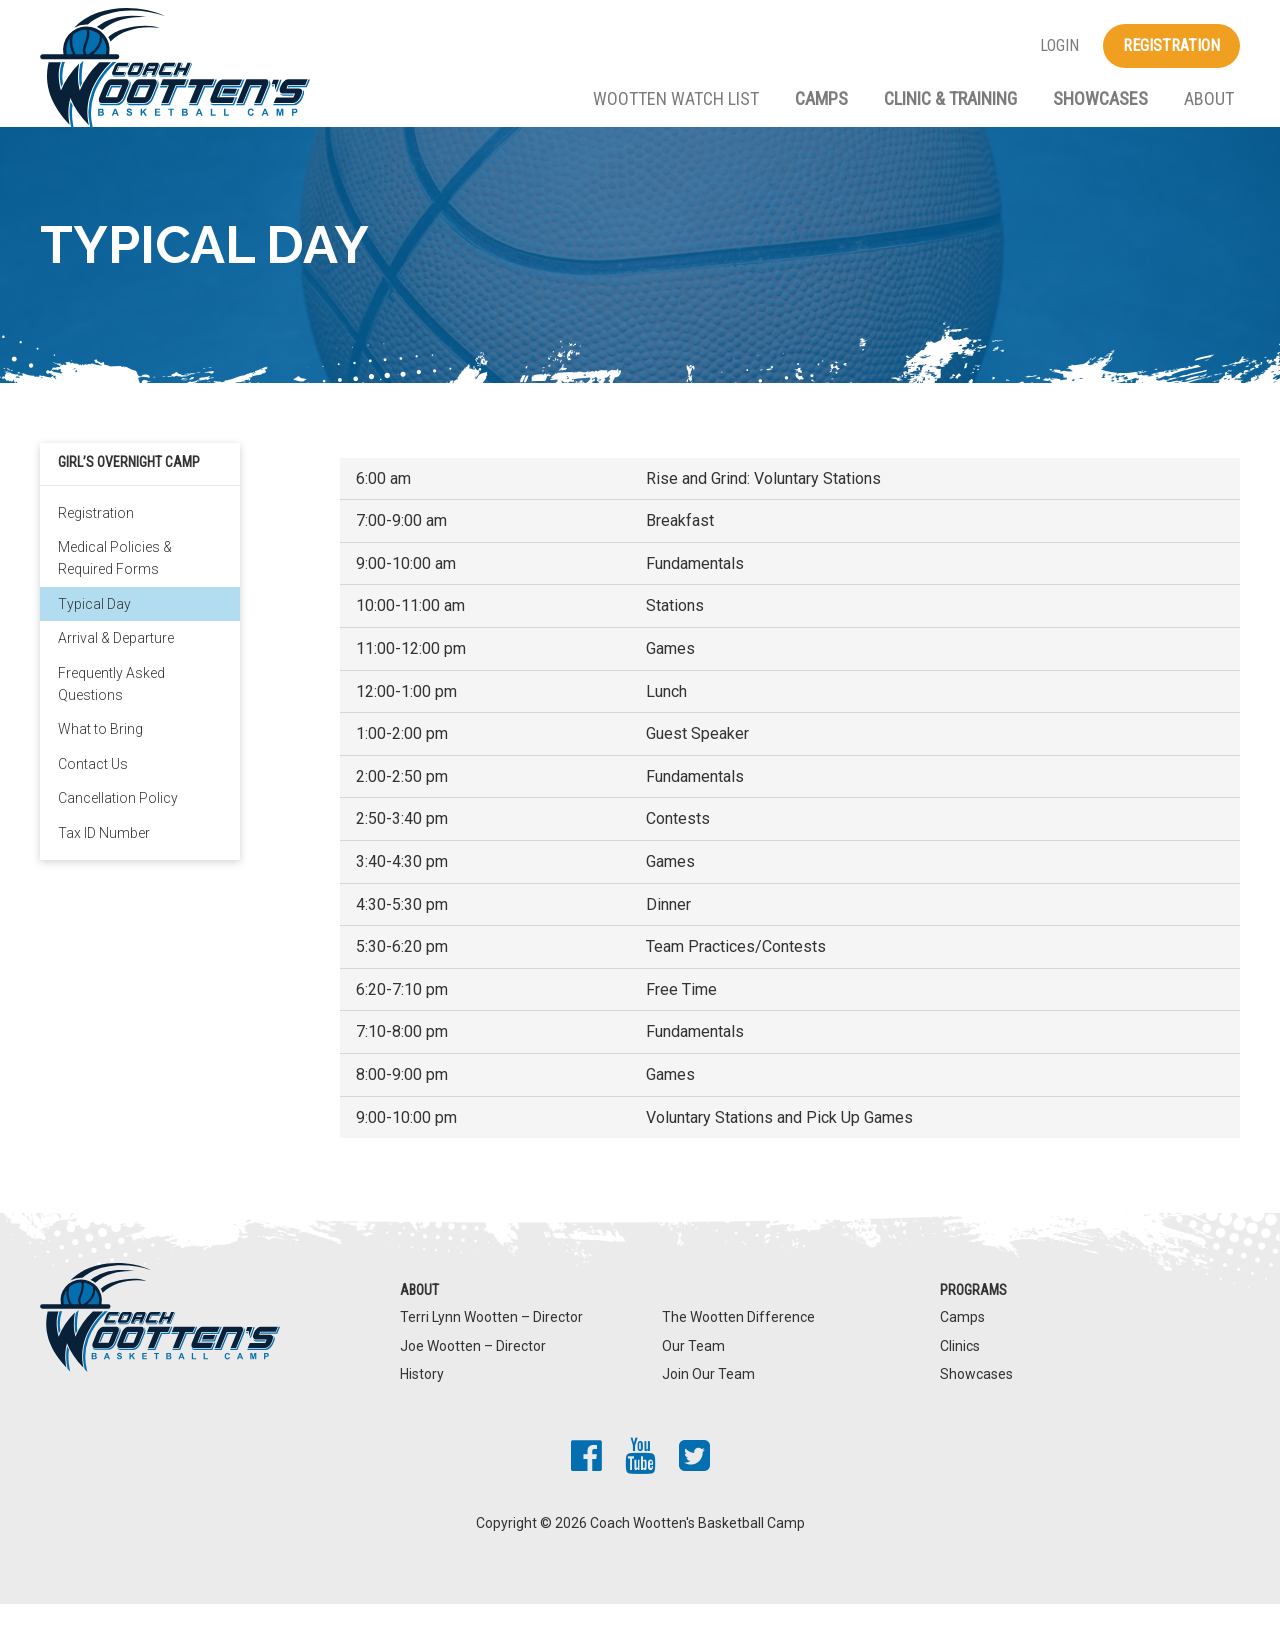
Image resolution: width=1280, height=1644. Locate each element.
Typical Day (94, 644)
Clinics (960, 1385)
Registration (1171, 45)
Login (1059, 46)
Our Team (693, 1385)
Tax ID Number (104, 872)
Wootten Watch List (676, 98)
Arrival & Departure (116, 678)
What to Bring (100, 769)
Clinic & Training (950, 98)
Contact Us (93, 804)
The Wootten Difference (738, 1357)
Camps (821, 98)
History (422, 1414)
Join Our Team (708, 1414)
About (1209, 98)
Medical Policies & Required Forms (115, 598)
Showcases (1100, 98)
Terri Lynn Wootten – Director (491, 1357)
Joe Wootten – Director (473, 1385)
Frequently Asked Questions (111, 723)
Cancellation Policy (118, 838)
